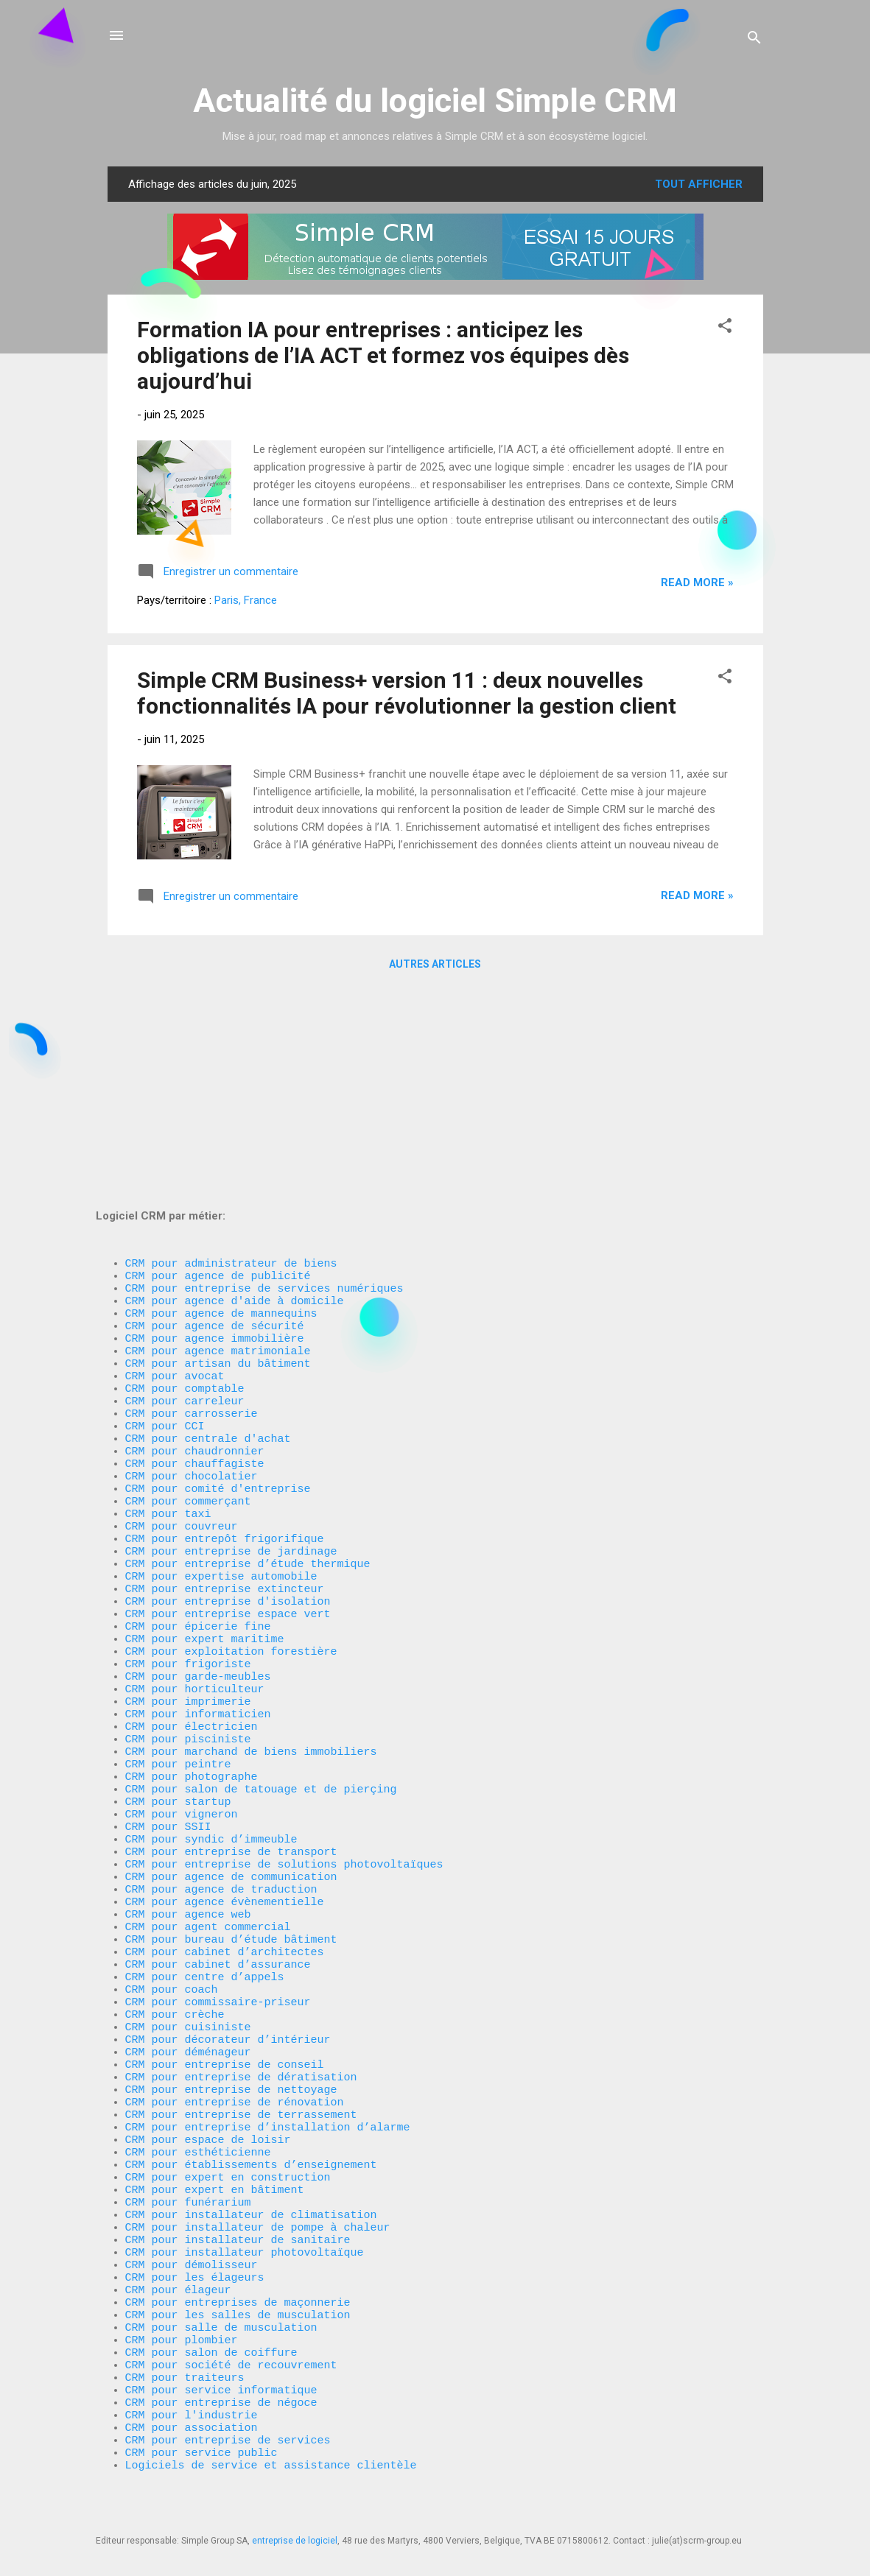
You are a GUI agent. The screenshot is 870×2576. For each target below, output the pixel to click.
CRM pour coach (171, 1903)
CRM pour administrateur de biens (231, 1048)
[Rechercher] (754, 40)
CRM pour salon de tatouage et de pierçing (261, 1667)
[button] (725, 328)
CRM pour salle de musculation (221, 2300)
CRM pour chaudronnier (194, 1269)
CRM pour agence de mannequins (221, 1107)
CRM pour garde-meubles (198, 1534)
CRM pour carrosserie (191, 1225)
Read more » (697, 582)
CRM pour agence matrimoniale (218, 1151)
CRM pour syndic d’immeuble (211, 1726)
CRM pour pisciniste (188, 1608)
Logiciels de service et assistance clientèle (271, 2462)
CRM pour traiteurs (185, 2359)
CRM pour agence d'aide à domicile (234, 1092)
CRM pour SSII (168, 1711)
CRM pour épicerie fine (198, 1475)
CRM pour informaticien (198, 1579)
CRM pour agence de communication (231, 1770)
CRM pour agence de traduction (221, 1785)
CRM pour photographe (191, 1652)
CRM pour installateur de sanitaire (238, 2197)
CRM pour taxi (168, 1343)
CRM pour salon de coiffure (211, 2330)
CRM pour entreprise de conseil (224, 1991)
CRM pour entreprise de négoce (221, 2389)
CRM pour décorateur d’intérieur (228, 1961)
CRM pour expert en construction (228, 2123)
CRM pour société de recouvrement (231, 2344)
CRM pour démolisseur (191, 2227)
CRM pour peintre (178, 1637)
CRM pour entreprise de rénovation (234, 2035)
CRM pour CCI (165, 1240)
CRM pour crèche (175, 1932)
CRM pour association (194, 2418)
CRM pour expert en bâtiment (214, 2138)
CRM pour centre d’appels (204, 1888)
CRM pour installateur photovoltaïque (244, 2212)
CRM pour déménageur (188, 1976)
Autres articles (435, 964)
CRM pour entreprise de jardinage (231, 1387)
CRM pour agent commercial (208, 1829)
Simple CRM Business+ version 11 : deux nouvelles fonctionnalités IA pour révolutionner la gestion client (406, 693)
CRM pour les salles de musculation (238, 2285)
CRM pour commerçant (188, 1328)
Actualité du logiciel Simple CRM (435, 100)
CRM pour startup (178, 1682)
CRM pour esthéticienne (198, 2094)
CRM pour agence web (188, 1814)
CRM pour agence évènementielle (224, 1799)
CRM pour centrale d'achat (208, 1254)
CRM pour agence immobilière (214, 1137)
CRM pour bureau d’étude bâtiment (231, 1844)
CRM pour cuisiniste (188, 1947)
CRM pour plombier (181, 2315)
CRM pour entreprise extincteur (224, 1431)
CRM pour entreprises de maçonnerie (238, 2271)
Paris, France (245, 600)
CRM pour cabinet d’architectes (224, 1858)
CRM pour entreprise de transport (231, 1741)
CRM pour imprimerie (188, 1564)
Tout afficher (699, 184)
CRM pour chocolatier (191, 1299)
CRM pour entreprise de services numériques (264, 1078)
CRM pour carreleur (185, 1210)
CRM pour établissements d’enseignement (251, 2109)
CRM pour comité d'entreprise (218, 1313)
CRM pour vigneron (181, 1696)
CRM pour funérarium (188, 2153)
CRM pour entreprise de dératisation (241, 2006)
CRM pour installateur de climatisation (251, 2168)
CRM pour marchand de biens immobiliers (251, 1623)
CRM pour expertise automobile (221, 1417)
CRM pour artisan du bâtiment (218, 1166)
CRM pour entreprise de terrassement (241, 2050)
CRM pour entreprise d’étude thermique (248, 1402)
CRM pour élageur (178, 2256)
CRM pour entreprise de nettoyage (231, 2020)
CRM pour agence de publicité (218, 1063)
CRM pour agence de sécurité (214, 1122)
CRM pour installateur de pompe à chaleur (257, 2182)
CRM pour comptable (185, 1196)
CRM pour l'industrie (191, 2403)
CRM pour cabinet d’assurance (218, 1873)
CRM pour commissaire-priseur (218, 1917)
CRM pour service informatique (221, 2374)
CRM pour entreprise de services (228, 2433)
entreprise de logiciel (294, 2540)
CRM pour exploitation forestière (231, 1505)
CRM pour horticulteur (194, 1549)
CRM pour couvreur (181, 1358)
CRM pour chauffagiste (194, 1284)
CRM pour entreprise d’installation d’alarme (267, 2065)
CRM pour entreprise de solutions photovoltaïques (284, 1755)
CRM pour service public (201, 2447)
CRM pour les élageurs (194, 2241)
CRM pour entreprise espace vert (228, 1461)
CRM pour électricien (191, 1593)
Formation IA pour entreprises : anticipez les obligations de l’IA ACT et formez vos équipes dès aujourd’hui (383, 355)
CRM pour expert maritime (204, 1490)
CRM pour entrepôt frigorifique (224, 1372)
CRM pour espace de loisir (208, 2079)
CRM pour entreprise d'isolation (228, 1446)
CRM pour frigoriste (188, 1520)
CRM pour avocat (175, 1181)
